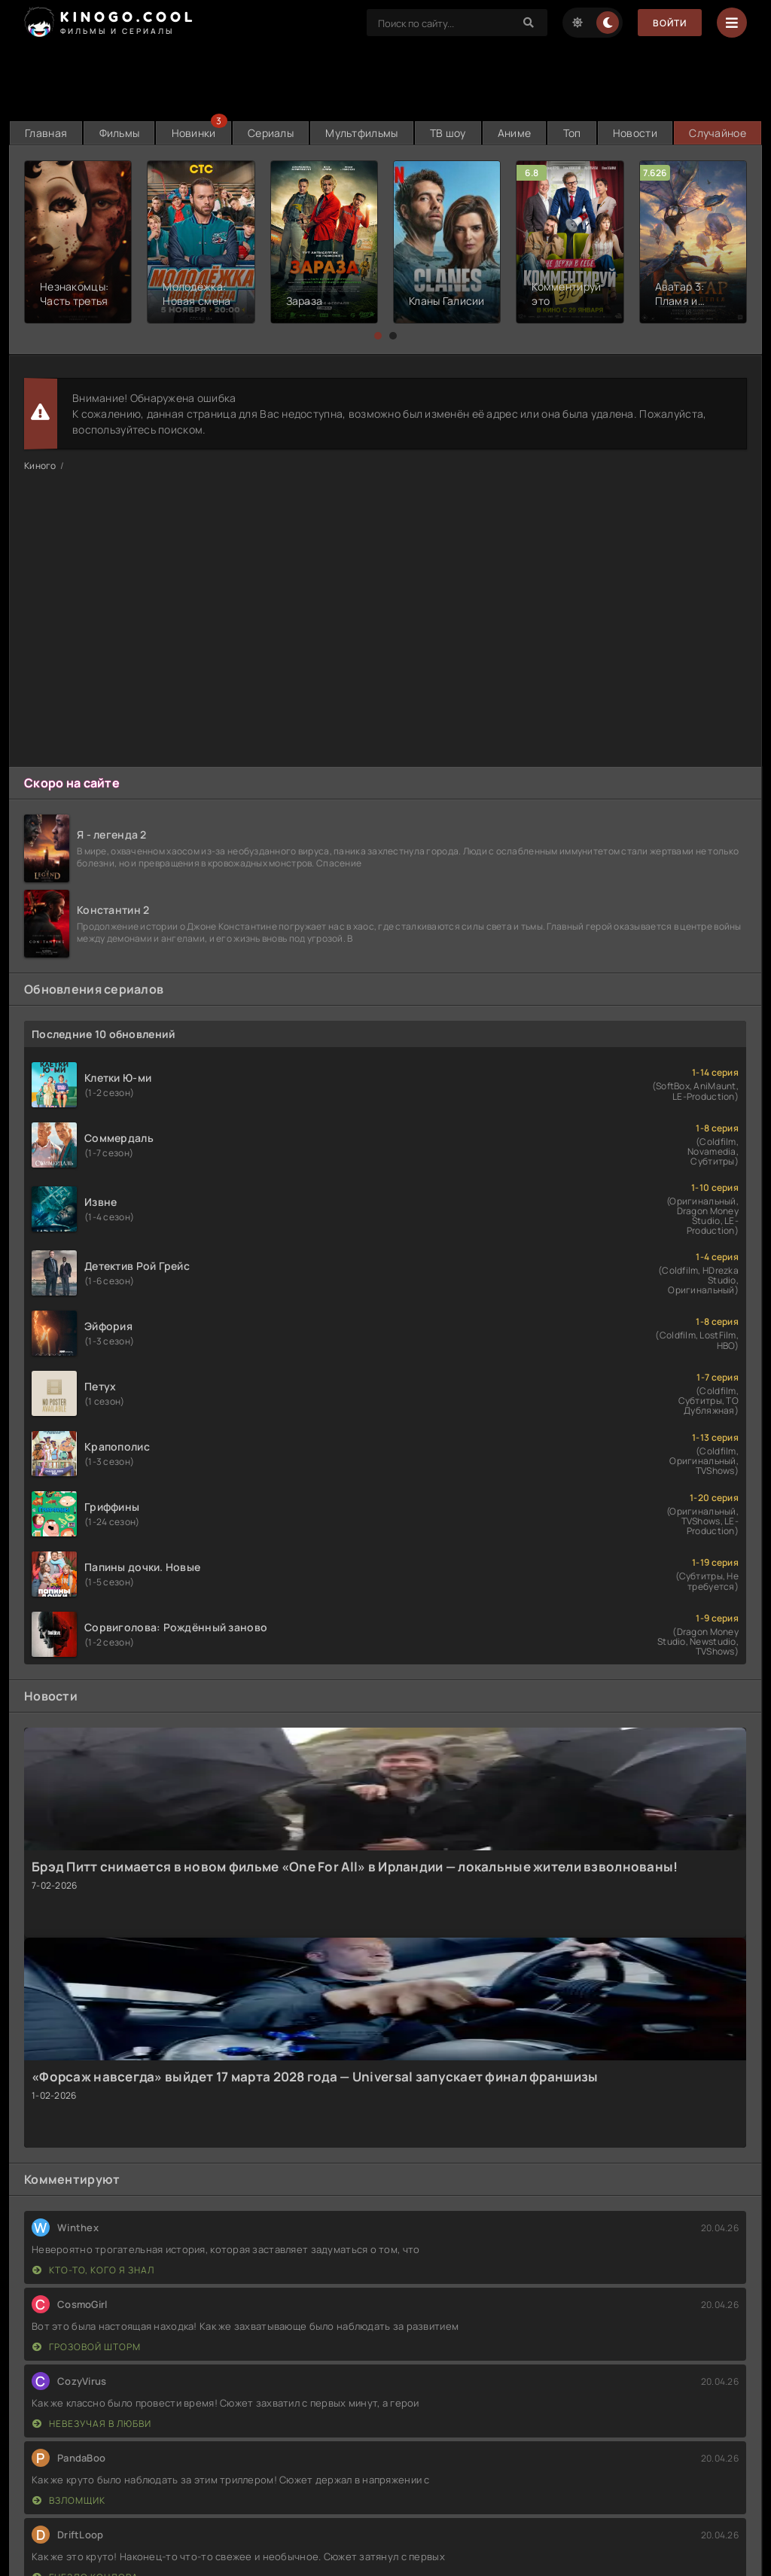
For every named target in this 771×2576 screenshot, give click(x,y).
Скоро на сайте (72, 783)
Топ (572, 133)
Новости (635, 133)
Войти (670, 23)
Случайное (717, 133)
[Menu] (732, 23)
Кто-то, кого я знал (93, 2270)
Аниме (514, 133)
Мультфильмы (361, 133)
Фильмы (119, 133)
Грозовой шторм (86, 2346)
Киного (40, 465)
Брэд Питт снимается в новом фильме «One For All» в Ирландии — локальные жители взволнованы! (355, 1866)
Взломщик (68, 2500)
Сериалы (271, 133)
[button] (378, 336)
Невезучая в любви (91, 2423)
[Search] (528, 22)
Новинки (194, 133)
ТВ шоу (448, 133)
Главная (46, 133)
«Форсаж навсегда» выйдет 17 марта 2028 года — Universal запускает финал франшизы (315, 2076)
